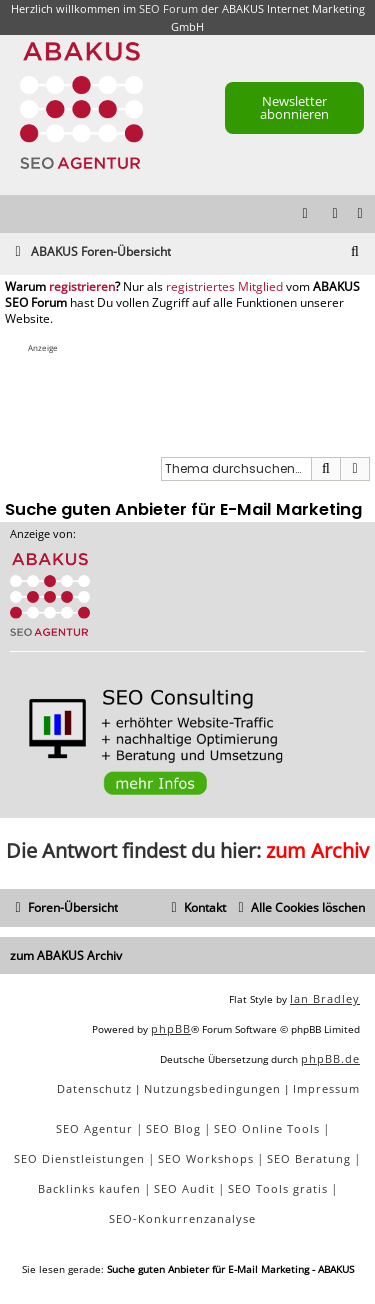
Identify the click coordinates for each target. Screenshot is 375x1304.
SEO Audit (184, 1188)
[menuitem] (361, 214)
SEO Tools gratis (278, 1188)
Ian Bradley (325, 998)
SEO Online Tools (267, 1128)
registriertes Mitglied (224, 287)
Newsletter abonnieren (294, 107)
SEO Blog (173, 1128)
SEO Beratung (309, 1158)
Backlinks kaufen (89, 1188)
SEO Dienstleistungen (79, 1158)
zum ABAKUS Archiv (66, 955)
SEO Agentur (94, 1128)
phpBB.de (330, 1058)
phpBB (171, 1028)
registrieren (82, 287)
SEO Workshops (206, 1158)
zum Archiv (317, 850)
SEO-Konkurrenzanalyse (182, 1218)
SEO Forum (168, 8)
